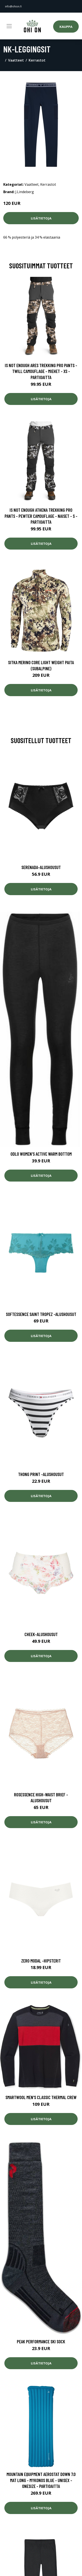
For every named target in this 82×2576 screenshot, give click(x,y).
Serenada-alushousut (41, 867)
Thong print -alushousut (41, 1474)
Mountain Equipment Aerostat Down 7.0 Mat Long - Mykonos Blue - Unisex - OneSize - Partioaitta (41, 2480)
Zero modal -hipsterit (41, 1960)
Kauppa (65, 26)
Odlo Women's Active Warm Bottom (41, 1154)
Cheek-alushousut (41, 1634)
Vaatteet (16, 60)
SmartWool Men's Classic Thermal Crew (41, 2097)
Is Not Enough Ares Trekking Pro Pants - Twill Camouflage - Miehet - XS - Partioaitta (41, 371)
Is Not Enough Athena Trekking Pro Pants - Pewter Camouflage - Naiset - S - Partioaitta (41, 516)
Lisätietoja (41, 218)
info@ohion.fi (13, 6)
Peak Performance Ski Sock (41, 2341)
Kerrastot (37, 60)
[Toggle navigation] (9, 26)
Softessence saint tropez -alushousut (41, 1314)
